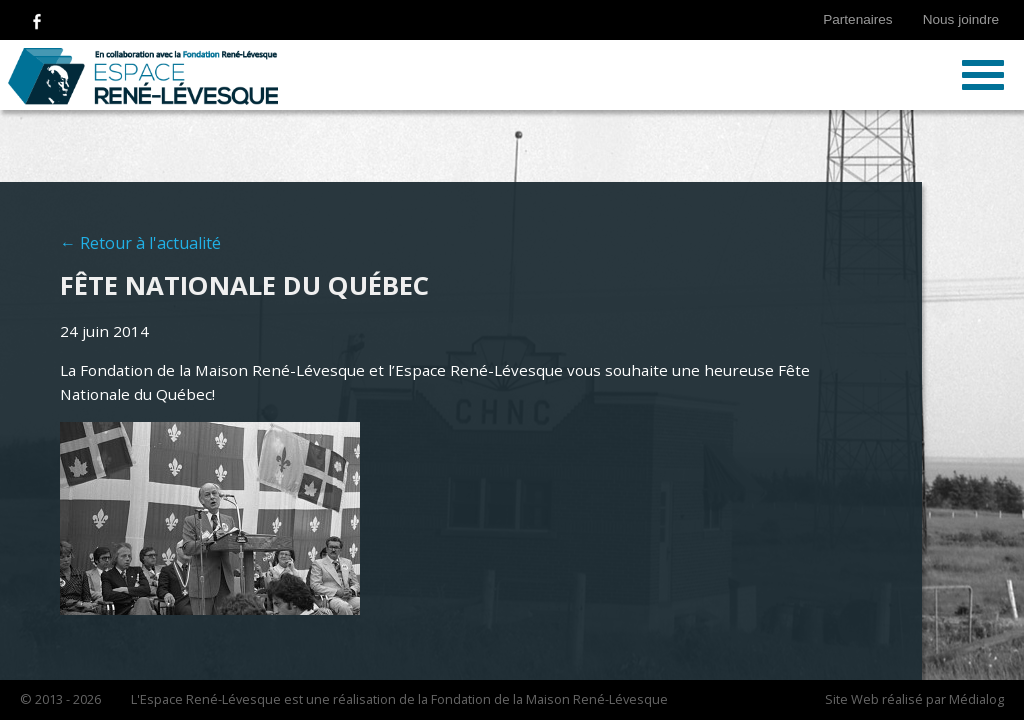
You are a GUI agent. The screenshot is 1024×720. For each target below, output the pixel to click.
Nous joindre (961, 19)
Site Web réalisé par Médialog (914, 699)
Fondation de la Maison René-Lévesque (549, 699)
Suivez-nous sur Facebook (37, 20)
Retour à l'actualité (150, 243)
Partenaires (858, 19)
